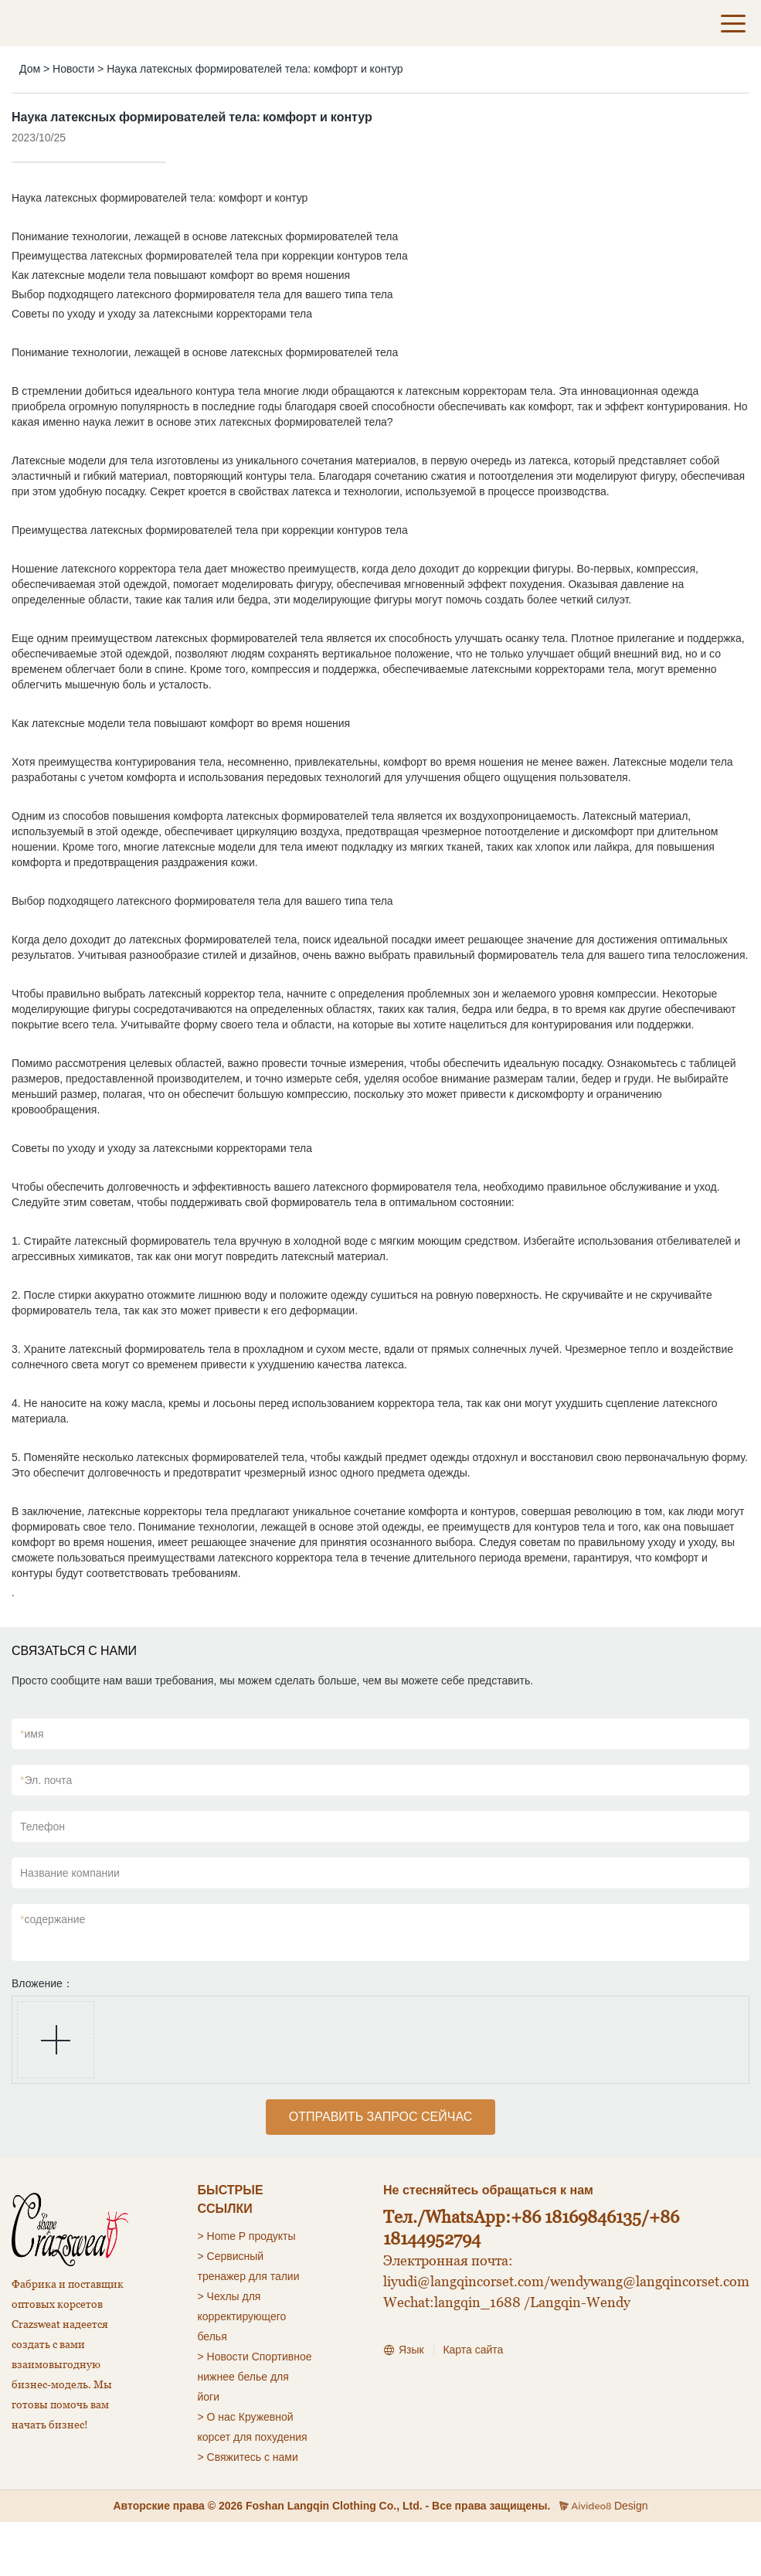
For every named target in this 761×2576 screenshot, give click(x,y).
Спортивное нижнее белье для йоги (255, 2376)
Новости (73, 69)
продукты (272, 2236)
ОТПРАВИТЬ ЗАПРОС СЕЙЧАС (381, 2116)
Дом (29, 69)
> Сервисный (231, 2256)
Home (221, 2236)
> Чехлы (219, 2296)
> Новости (223, 2356)
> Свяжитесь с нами (248, 2457)
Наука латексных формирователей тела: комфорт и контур (255, 69)
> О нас (217, 2417)
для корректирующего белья (242, 2316)
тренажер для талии (249, 2276)
